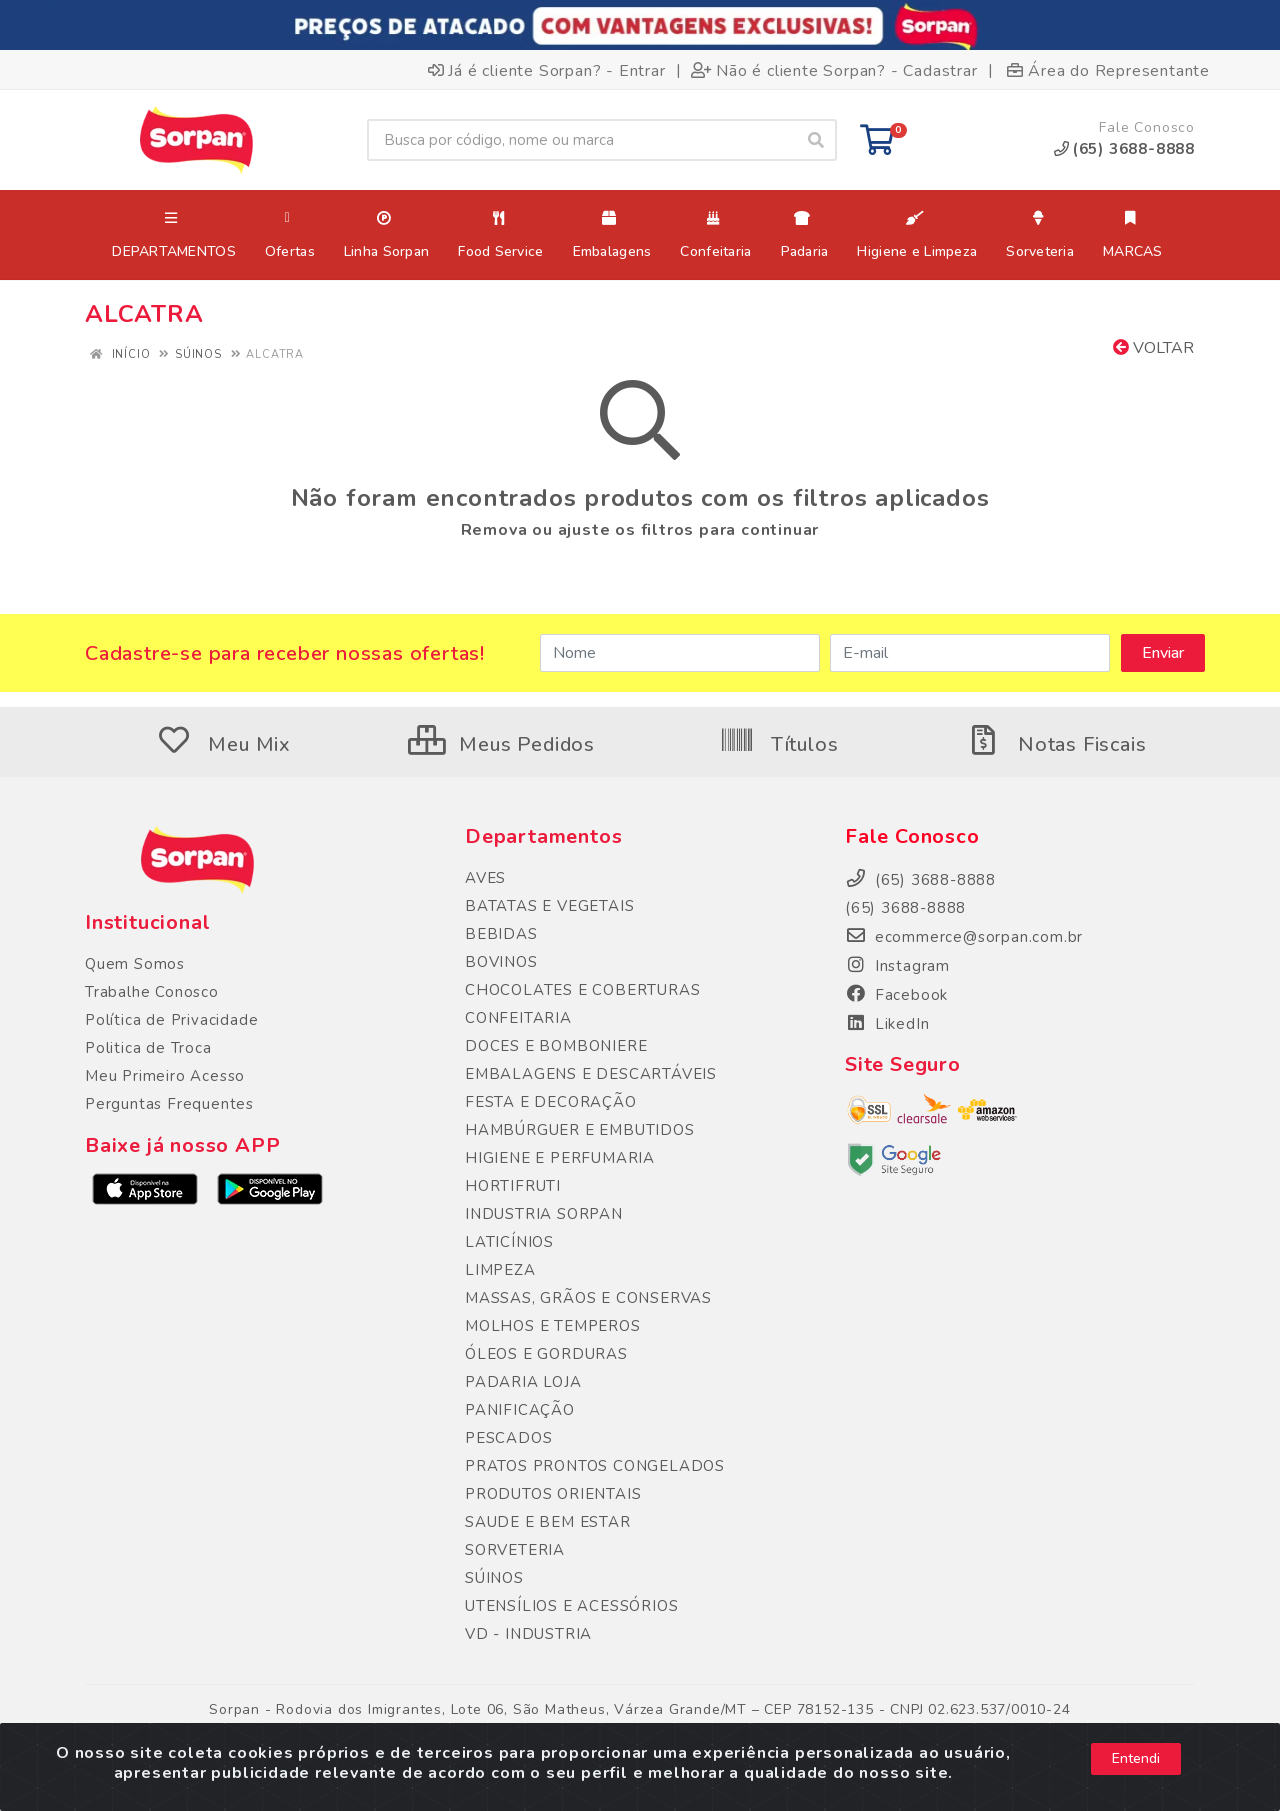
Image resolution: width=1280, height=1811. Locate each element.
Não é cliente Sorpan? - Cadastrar (834, 70)
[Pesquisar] (816, 140)
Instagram (897, 966)
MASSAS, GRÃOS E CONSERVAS (588, 1298)
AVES (485, 878)
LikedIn (887, 1024)
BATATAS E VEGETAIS (549, 906)
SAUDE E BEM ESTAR (548, 1522)
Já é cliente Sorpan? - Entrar (547, 70)
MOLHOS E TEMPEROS (553, 1326)
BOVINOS (501, 962)
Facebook (896, 995)
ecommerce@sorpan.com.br (964, 937)
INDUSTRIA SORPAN (544, 1214)
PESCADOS (508, 1438)
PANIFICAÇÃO (520, 1410)
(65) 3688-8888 (905, 908)
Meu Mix (224, 744)
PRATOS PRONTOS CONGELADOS (595, 1466)
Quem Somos (135, 964)
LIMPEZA (500, 1270)
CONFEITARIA (518, 1018)
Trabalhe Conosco (152, 992)
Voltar (1153, 348)
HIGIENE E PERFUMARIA (560, 1158)
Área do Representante (1108, 70)
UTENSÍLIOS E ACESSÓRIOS (571, 1606)
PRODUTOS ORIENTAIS (553, 1494)
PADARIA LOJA (523, 1382)
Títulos (778, 744)
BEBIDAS (501, 934)
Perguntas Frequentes (169, 1104)
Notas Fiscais (1056, 744)
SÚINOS (494, 1578)
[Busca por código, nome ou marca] (581, 140)
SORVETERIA (515, 1550)
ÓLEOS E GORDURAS (546, 1354)
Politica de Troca (148, 1048)
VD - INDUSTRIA (528, 1634)
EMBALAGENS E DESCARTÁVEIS (591, 1074)
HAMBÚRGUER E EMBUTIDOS (580, 1130)
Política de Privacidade (171, 1020)
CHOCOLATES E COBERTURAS (582, 990)
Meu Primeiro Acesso (165, 1076)
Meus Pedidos (501, 744)
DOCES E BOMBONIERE (556, 1046)
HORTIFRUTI (513, 1186)
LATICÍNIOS (509, 1242)
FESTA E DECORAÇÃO (551, 1102)
